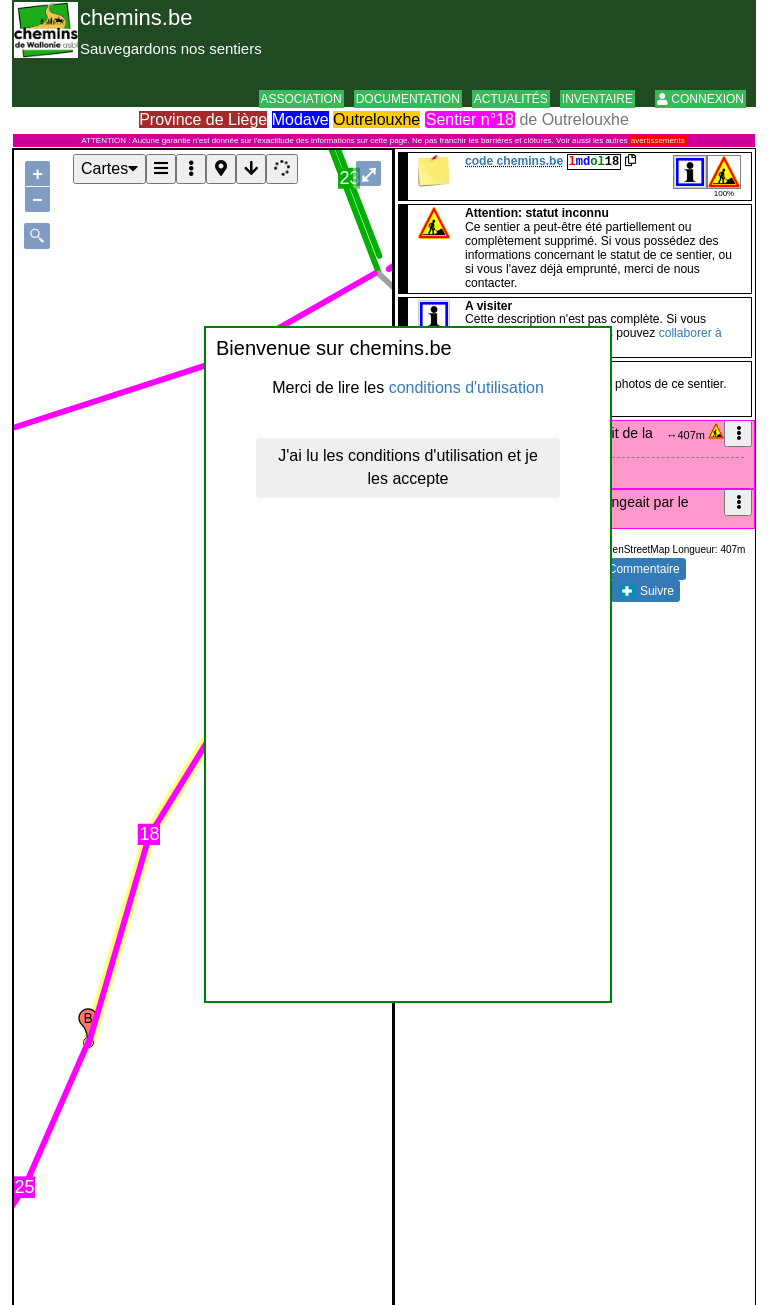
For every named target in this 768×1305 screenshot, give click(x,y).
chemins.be (136, 17)
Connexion (700, 99)
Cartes (109, 168)
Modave (300, 119)
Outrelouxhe (376, 119)
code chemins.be (514, 161)
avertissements (658, 140)
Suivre (646, 591)
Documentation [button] (408, 99)
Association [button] (301, 99)
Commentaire (632, 569)
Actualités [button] (511, 99)
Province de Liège (203, 119)
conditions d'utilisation (466, 387)
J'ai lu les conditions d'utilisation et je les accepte (408, 467)
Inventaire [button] (597, 99)
